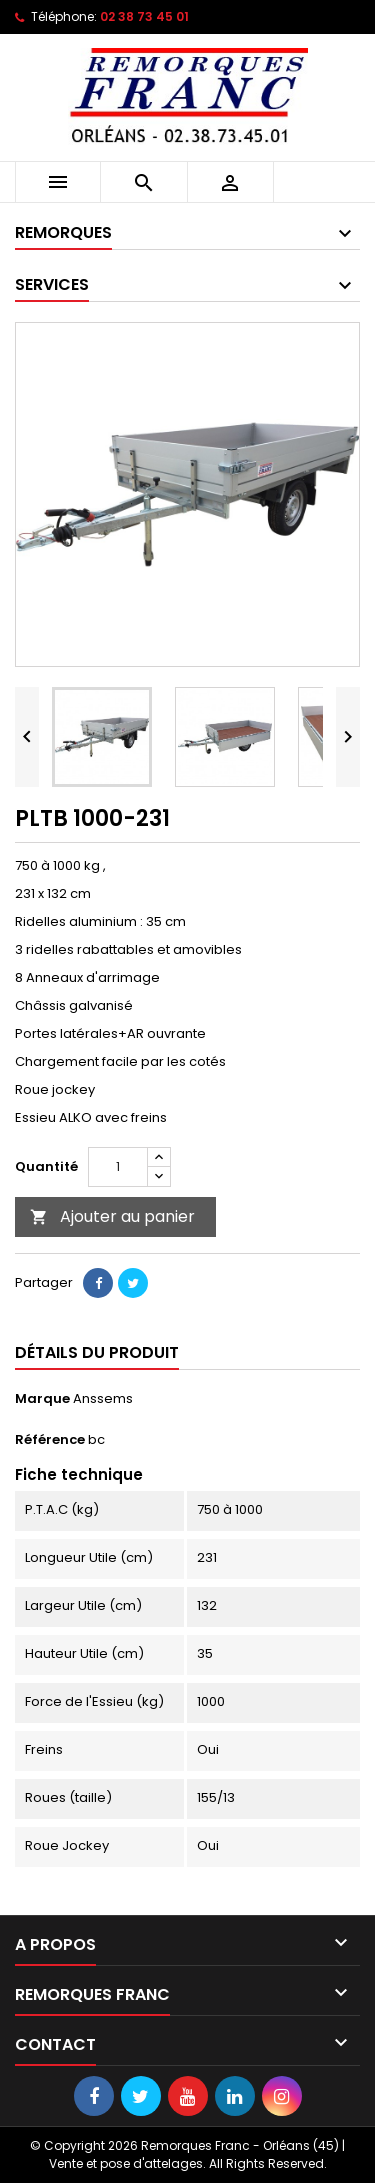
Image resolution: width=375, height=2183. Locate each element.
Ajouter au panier (112, 1216)
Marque (42, 1399)
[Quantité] (118, 1167)
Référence (50, 1440)
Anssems (103, 1398)
